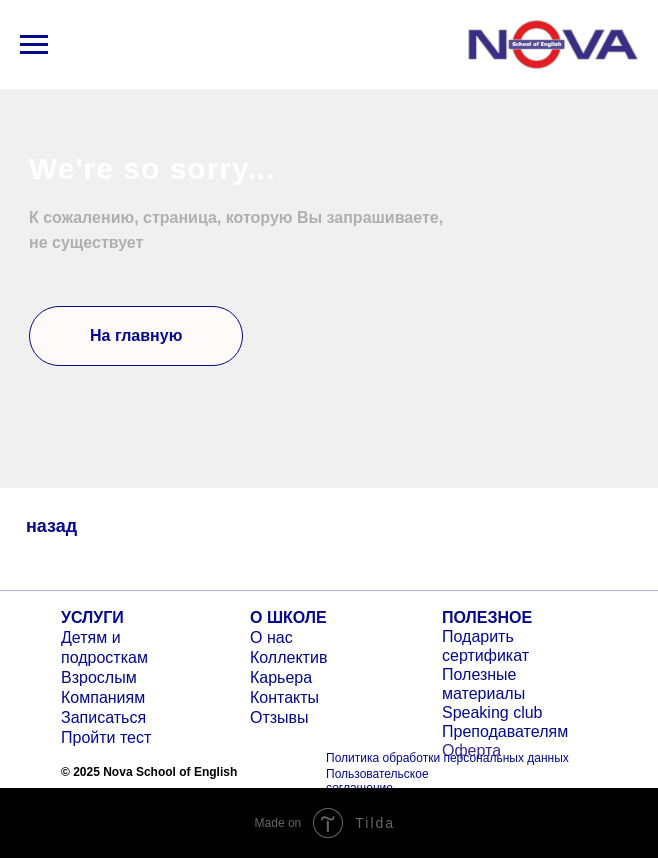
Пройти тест (106, 737)
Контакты (284, 697)
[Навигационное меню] (34, 45)
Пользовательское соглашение (377, 781)
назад (51, 526)
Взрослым (99, 677)
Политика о (357, 758)
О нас (271, 637)
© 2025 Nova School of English (149, 772)
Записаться (103, 717)
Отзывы (279, 717)
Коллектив (288, 657)
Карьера (281, 677)
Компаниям (103, 697)
